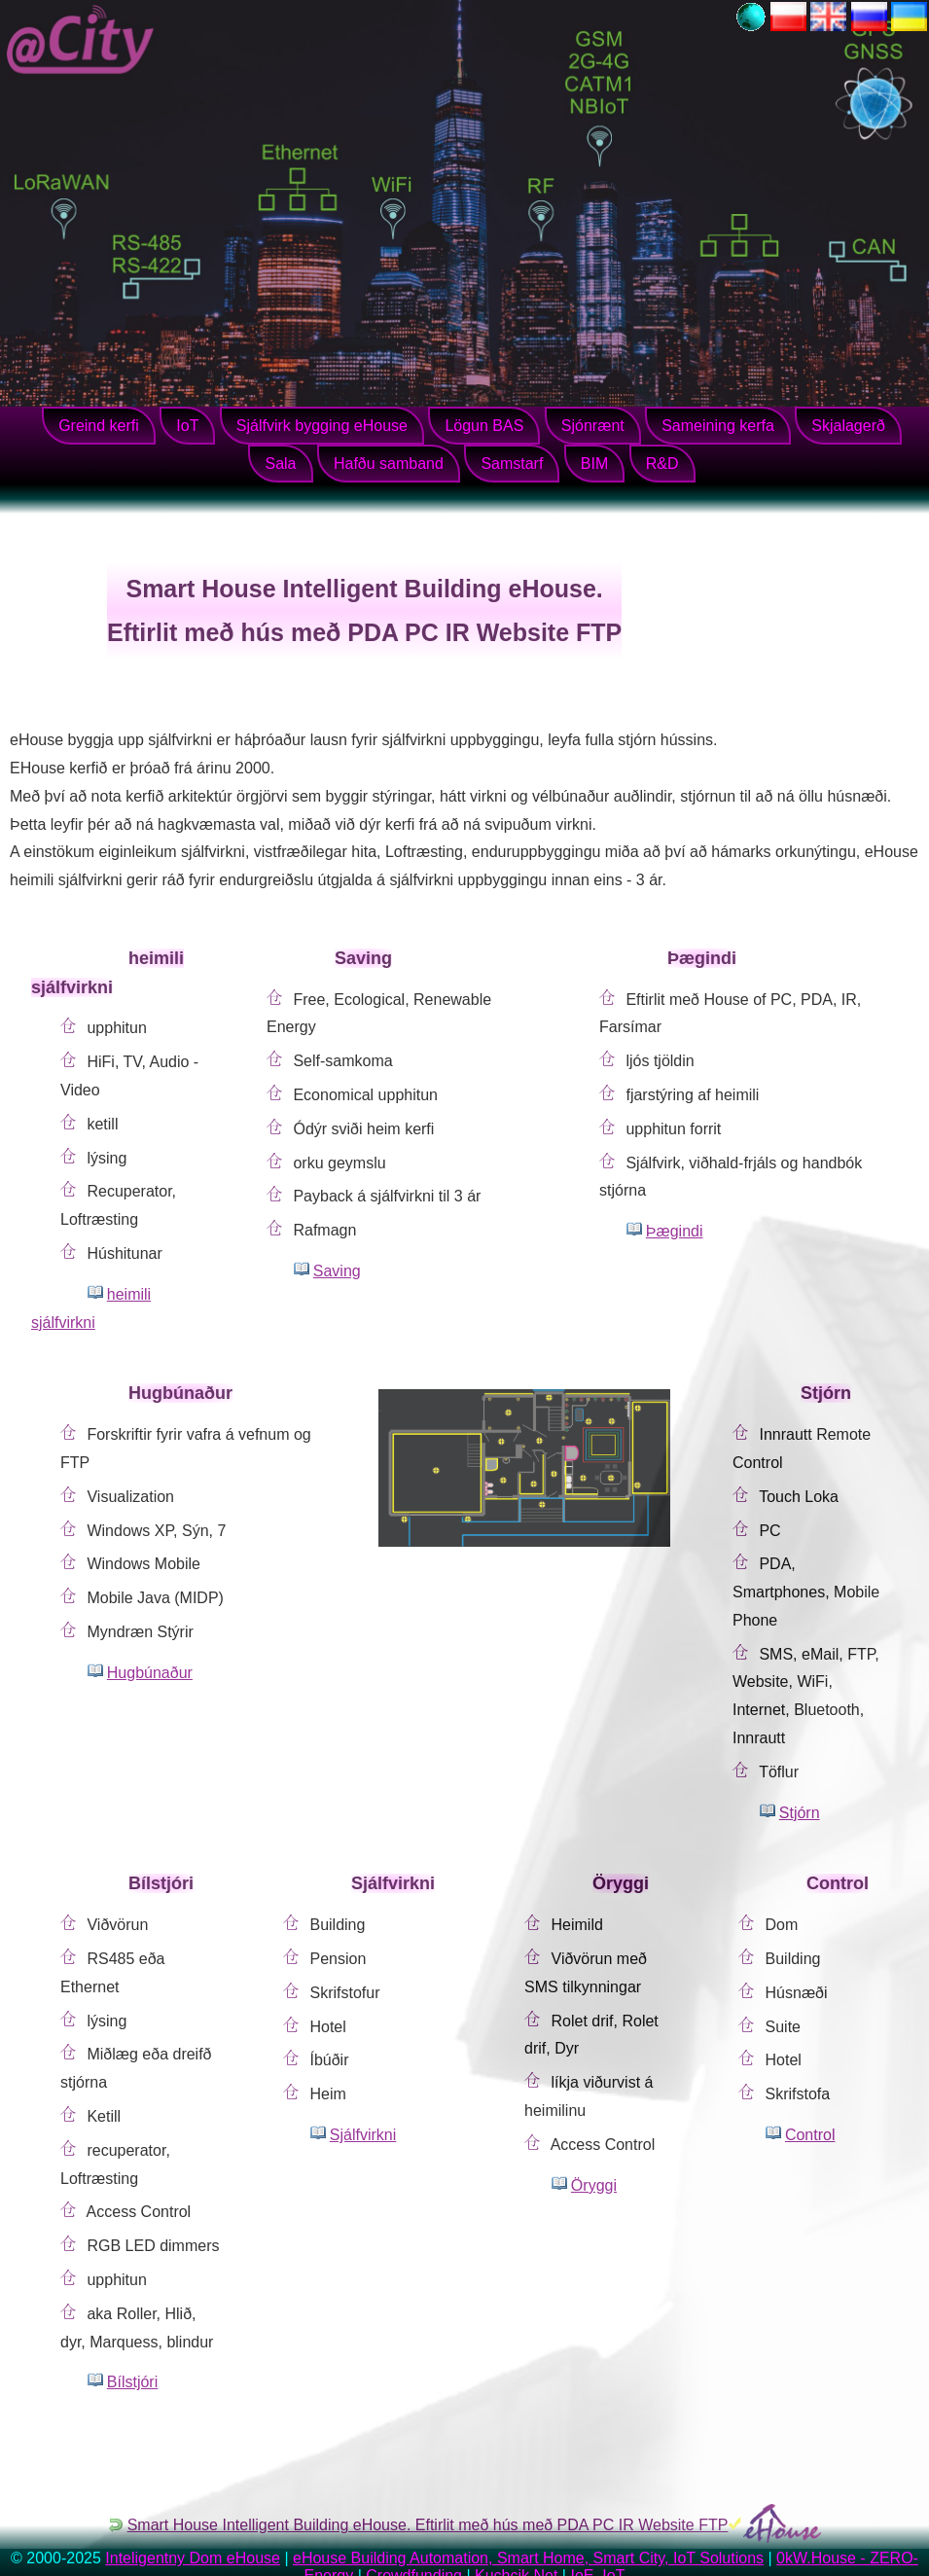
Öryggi (594, 2185)
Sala (280, 463)
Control (810, 2135)
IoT (187, 425)
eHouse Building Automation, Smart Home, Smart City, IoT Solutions (528, 2558)
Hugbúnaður (150, 1672)
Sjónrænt (593, 425)
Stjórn (799, 1813)
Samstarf (512, 463)
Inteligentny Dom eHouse (192, 2558)
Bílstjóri (132, 2382)
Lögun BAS (484, 425)
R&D (662, 463)
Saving (337, 1271)
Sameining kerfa (717, 425)
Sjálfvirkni (363, 2135)
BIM (594, 463)
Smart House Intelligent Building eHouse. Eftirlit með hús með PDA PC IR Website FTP (428, 2525)
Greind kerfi (98, 425)
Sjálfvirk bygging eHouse (322, 425)
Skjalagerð (848, 425)
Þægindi (674, 1231)
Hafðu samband (389, 463)
